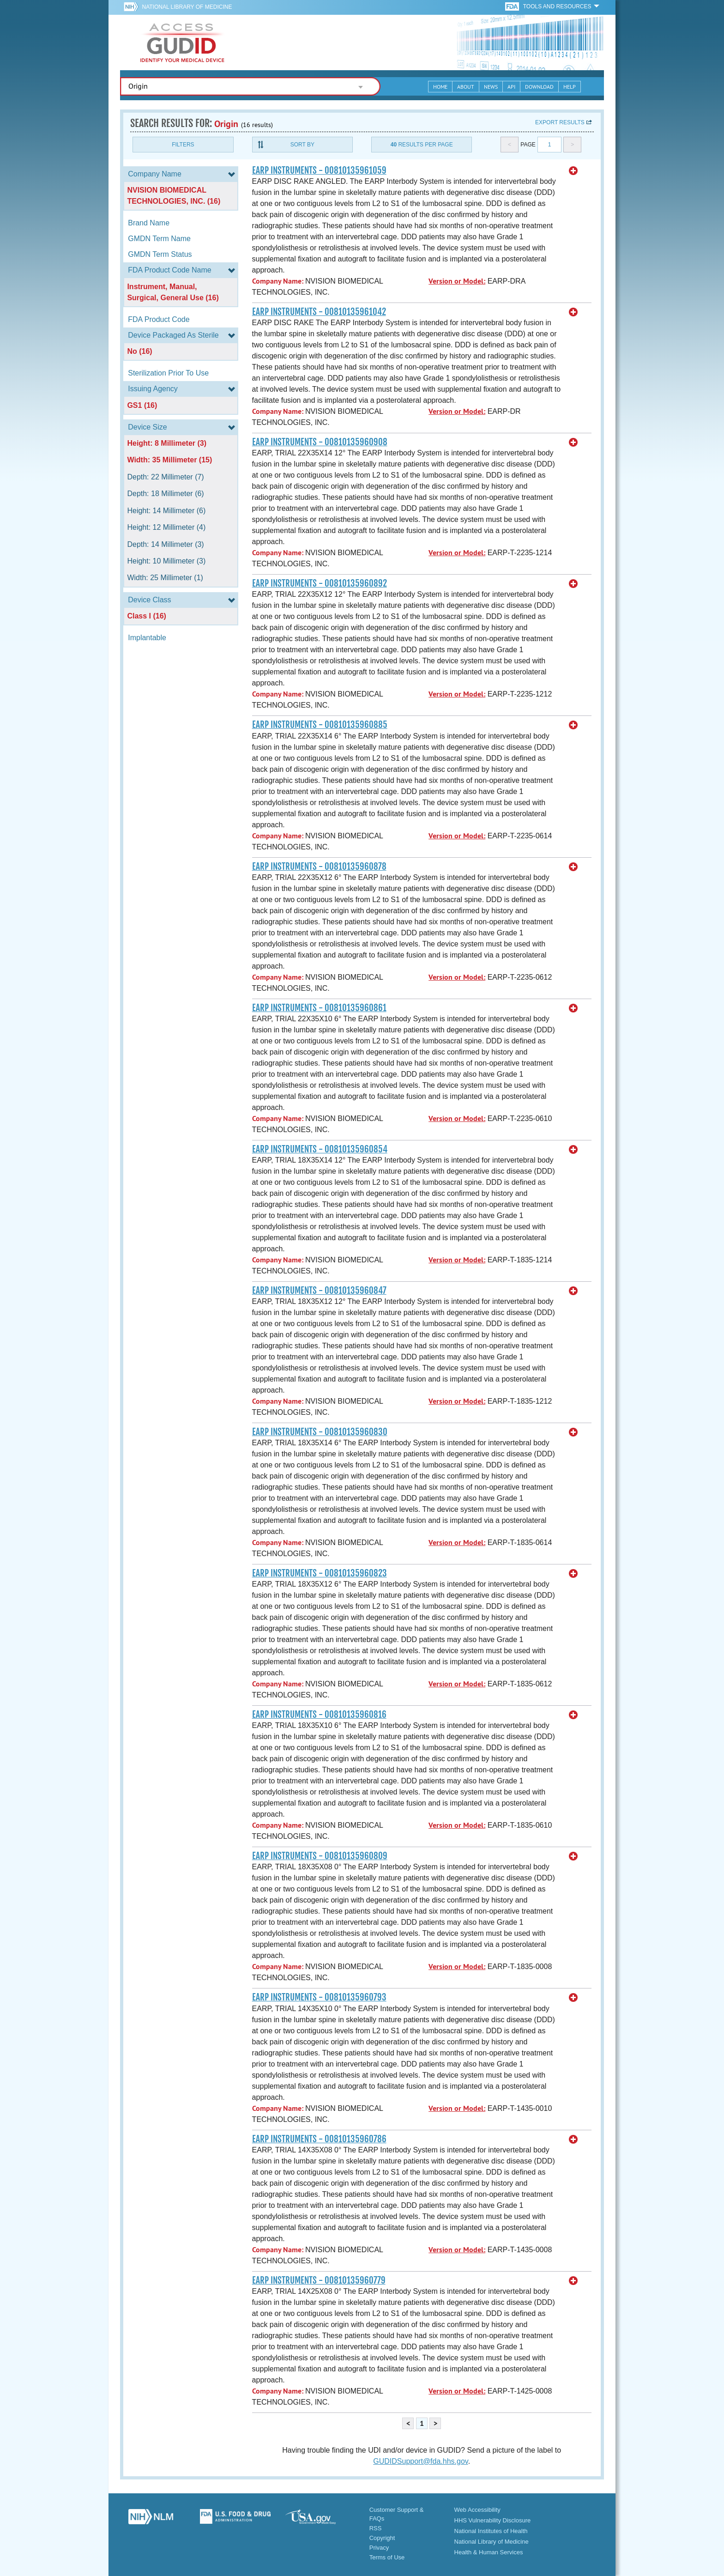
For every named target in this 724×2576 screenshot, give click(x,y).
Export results (560, 122)
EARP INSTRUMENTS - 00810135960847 (319, 1290)
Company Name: (277, 281)
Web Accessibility (477, 2509)
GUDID (182, 42)
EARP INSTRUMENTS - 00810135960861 (319, 1007)
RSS (375, 2528)
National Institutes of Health (491, 2531)
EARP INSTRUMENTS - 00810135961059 (319, 170)
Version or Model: (456, 281)
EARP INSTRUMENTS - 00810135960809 (319, 1855)
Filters (183, 144)
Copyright (382, 2537)
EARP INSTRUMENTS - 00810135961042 (319, 311)
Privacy (379, 2547)
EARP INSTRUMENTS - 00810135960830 (319, 1431)
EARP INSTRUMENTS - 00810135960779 (319, 2280)
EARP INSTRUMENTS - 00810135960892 (319, 583)
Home (440, 86)
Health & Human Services (488, 2552)
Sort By (302, 144)
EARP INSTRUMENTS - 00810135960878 (319, 866)
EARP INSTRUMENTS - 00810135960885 (319, 724)
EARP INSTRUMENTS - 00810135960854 (319, 1149)
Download (539, 86)
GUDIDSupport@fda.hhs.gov (420, 2461)
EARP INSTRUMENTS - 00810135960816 (319, 1714)
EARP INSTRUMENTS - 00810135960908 (319, 442)
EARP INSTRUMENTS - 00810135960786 (319, 2139)
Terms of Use (387, 2557)
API (511, 86)
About (465, 86)
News (491, 86)
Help (569, 86)
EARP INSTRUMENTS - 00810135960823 (319, 1573)
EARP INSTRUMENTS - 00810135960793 (319, 1997)
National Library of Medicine (187, 7)
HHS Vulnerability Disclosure (492, 2520)
